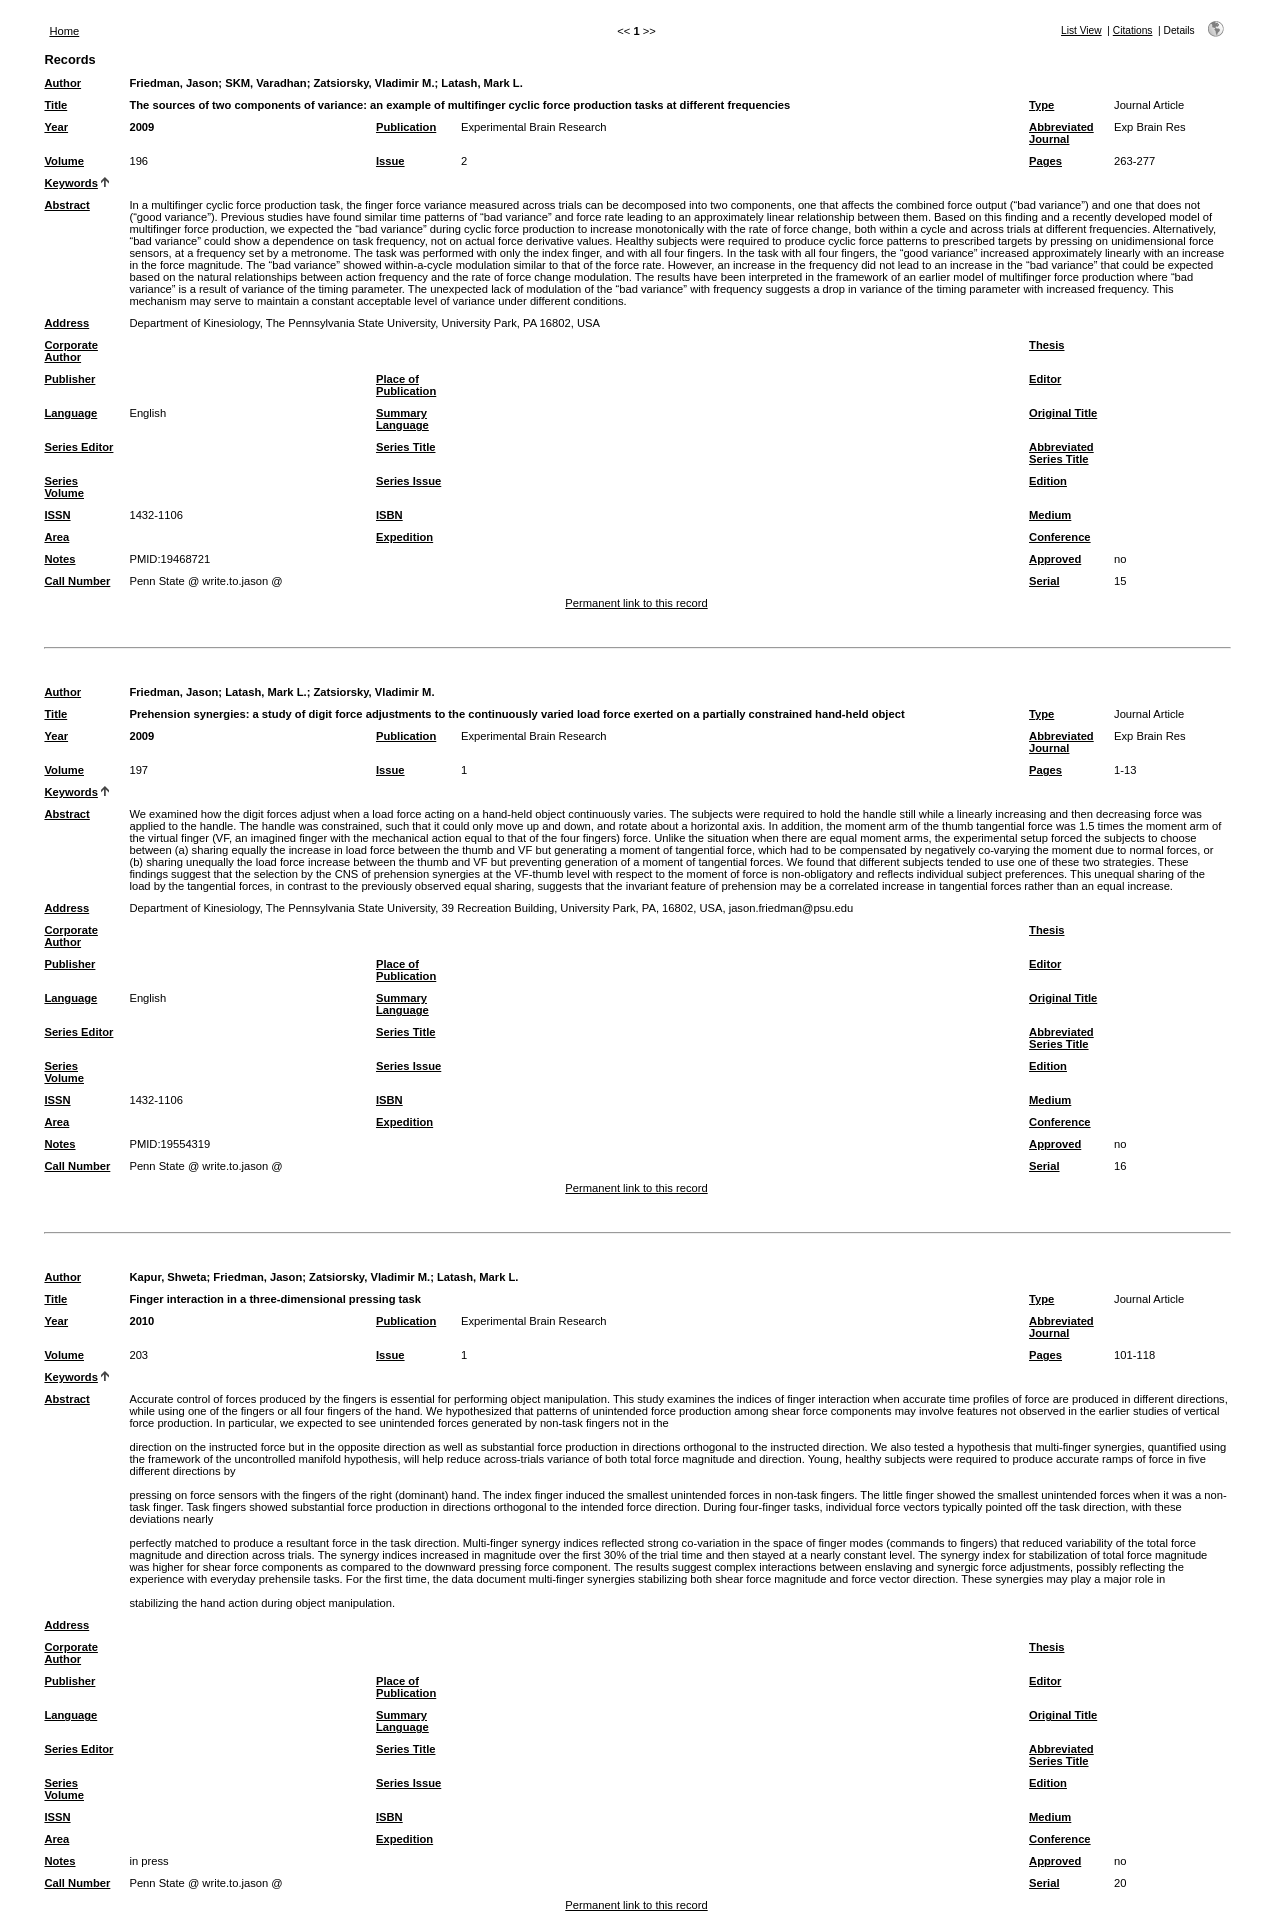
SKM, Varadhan (265, 83)
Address (66, 323)
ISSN (57, 515)
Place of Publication (406, 385)
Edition (1048, 481)
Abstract (66, 205)
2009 (141, 127)
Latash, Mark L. (481, 83)
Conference (1060, 537)
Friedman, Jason (173, 83)
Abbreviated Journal (1061, 133)
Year (56, 127)
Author (62, 83)
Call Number (77, 581)
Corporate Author (70, 351)
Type (1041, 105)
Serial (1044, 581)
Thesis (1046, 345)
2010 (141, 1321)
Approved (1055, 559)
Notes (59, 559)
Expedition (404, 537)
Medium (1050, 515)
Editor (1045, 379)
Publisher (69, 379)
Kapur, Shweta (167, 1277)
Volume (64, 161)
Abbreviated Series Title (1061, 453)
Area (56, 537)
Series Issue (408, 481)
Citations (1133, 30)
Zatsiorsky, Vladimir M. (373, 83)
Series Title (406, 447)
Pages (1045, 161)
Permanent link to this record (636, 603)
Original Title (1063, 413)
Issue (390, 161)
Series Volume (64, 487)
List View (1081, 30)
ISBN (389, 515)
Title (55, 105)
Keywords (70, 183)
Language (70, 413)
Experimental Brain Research (534, 127)
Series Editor (78, 447)
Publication (406, 127)
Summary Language (402, 419)
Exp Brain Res (1150, 127)
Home (64, 31)
